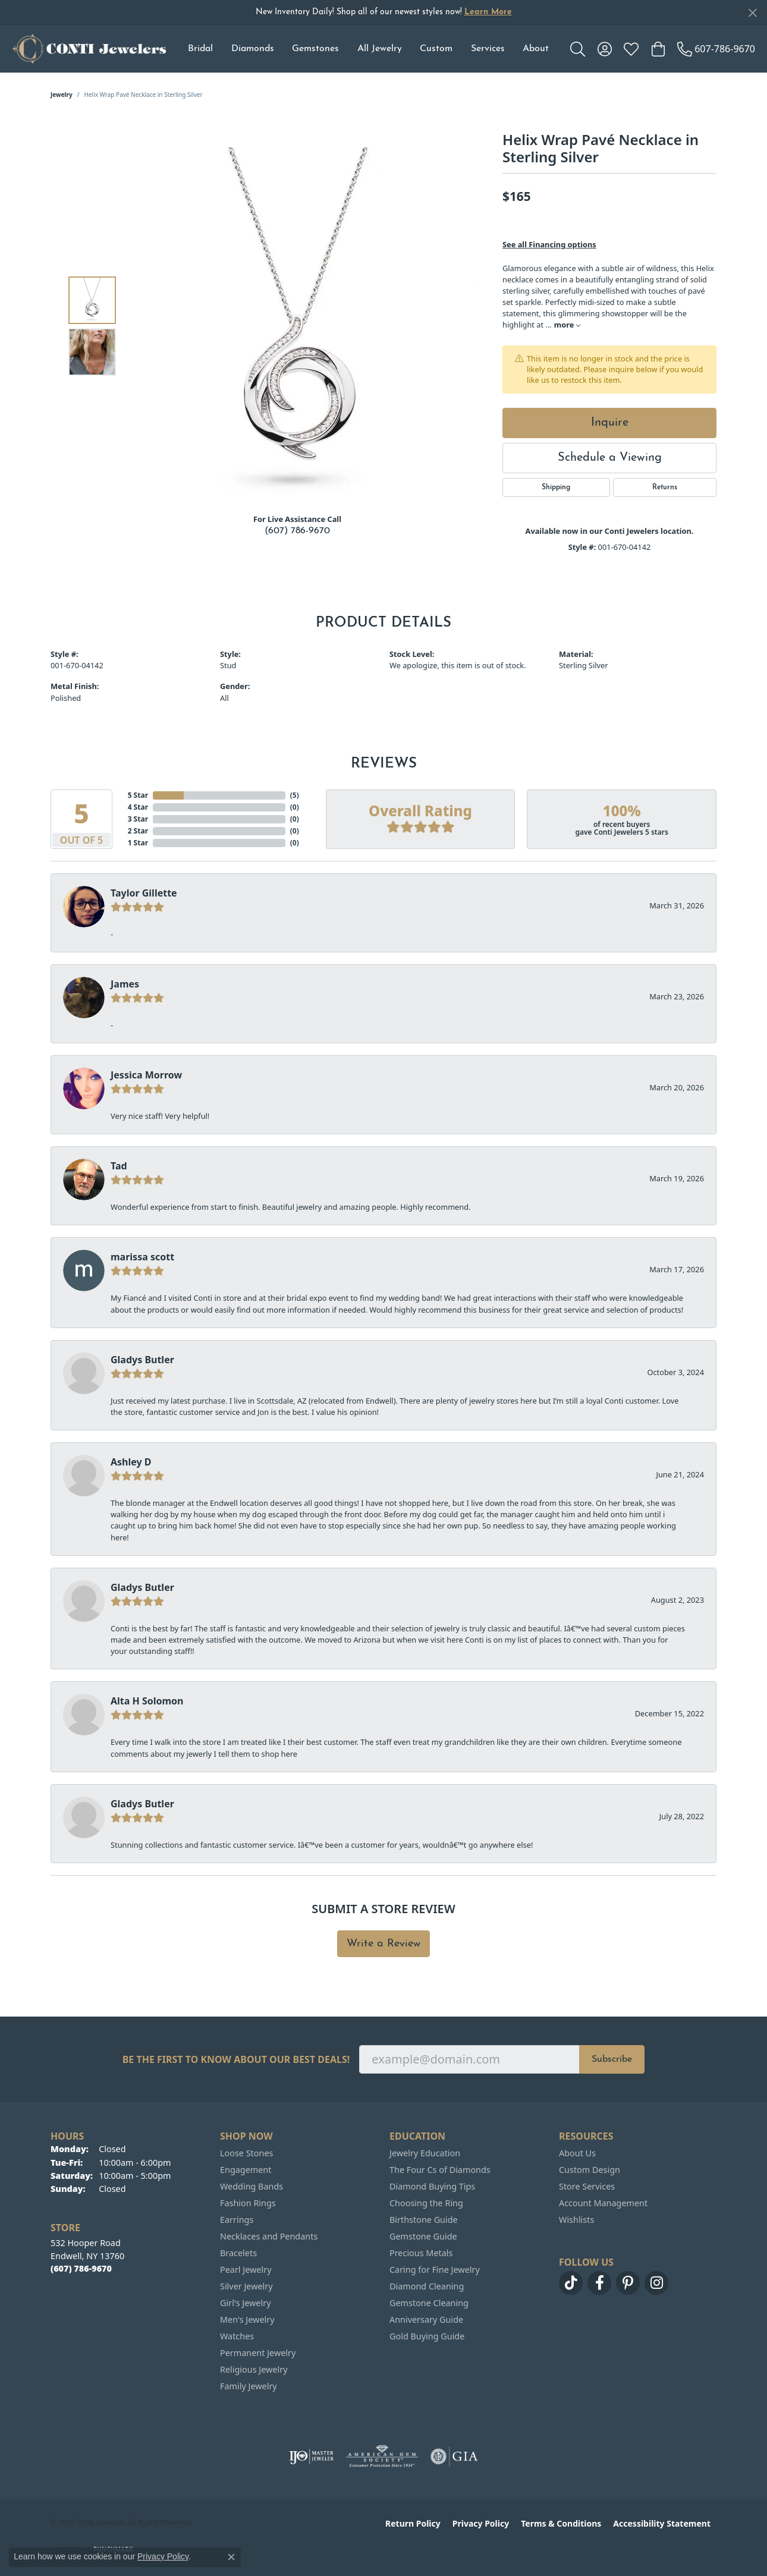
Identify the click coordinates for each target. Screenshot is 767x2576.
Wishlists (576, 2219)
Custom (436, 49)
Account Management (603, 2203)
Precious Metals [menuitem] (420, 2253)
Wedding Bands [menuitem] (251, 2186)
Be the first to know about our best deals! (236, 2059)
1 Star (138, 843)
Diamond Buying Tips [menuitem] (432, 2186)
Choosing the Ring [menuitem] (426, 2203)
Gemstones (315, 49)
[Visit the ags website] (382, 2456)
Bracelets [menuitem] (238, 2253)
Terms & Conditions (561, 2523)
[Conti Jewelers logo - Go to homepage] (89, 49)
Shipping (556, 487)
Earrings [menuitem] (236, 2219)
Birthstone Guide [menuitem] (423, 2219)
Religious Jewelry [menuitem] (253, 2369)
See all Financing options (549, 244)
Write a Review (383, 1943)
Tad (119, 1165)
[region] (300, 325)
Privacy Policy (480, 2523)
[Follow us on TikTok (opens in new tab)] (571, 2283)
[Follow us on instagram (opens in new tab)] (656, 2283)
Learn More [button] (488, 12)
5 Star (138, 795)
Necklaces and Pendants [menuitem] (269, 2236)
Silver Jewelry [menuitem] (246, 2286)
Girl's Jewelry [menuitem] (245, 2302)
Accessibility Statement (662, 2523)
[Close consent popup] (231, 2557)
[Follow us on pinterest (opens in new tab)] (628, 2283)
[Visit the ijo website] (311, 2456)
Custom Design (589, 2169)
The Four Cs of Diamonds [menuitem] (440, 2169)
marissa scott (142, 1256)
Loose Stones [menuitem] (246, 2153)
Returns (664, 487)
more (567, 324)
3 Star (138, 819)
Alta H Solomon (147, 1700)
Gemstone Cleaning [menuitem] (429, 2302)
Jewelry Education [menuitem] (424, 2153)
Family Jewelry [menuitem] (248, 2386)
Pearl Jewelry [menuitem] (245, 2269)
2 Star (138, 831)
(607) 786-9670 (297, 531)
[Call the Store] (81, 2268)
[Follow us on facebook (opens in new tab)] (599, 2283)
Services (488, 49)
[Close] (752, 12)
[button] (577, 49)
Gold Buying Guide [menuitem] (426, 2336)
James (125, 983)
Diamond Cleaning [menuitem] (426, 2286)
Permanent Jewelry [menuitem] (258, 2352)
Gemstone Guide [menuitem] (423, 2236)
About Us (577, 2153)
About (536, 49)
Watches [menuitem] (237, 2336)
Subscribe (612, 2059)
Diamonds (252, 49)
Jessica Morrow (146, 1074)
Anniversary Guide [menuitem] (426, 2319)
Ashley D (131, 1461)
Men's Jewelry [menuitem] (247, 2319)
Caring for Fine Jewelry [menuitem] (434, 2269)
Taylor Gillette (144, 892)
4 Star (138, 807)
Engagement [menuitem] (245, 2169)
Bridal (200, 49)
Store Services (587, 2186)
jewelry (62, 94)
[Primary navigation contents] (368, 49)
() (294, 795)
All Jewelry (379, 49)
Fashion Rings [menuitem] (248, 2203)
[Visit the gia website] (454, 2456)
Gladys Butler (142, 1359)
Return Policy (413, 2523)
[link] (716, 49)
